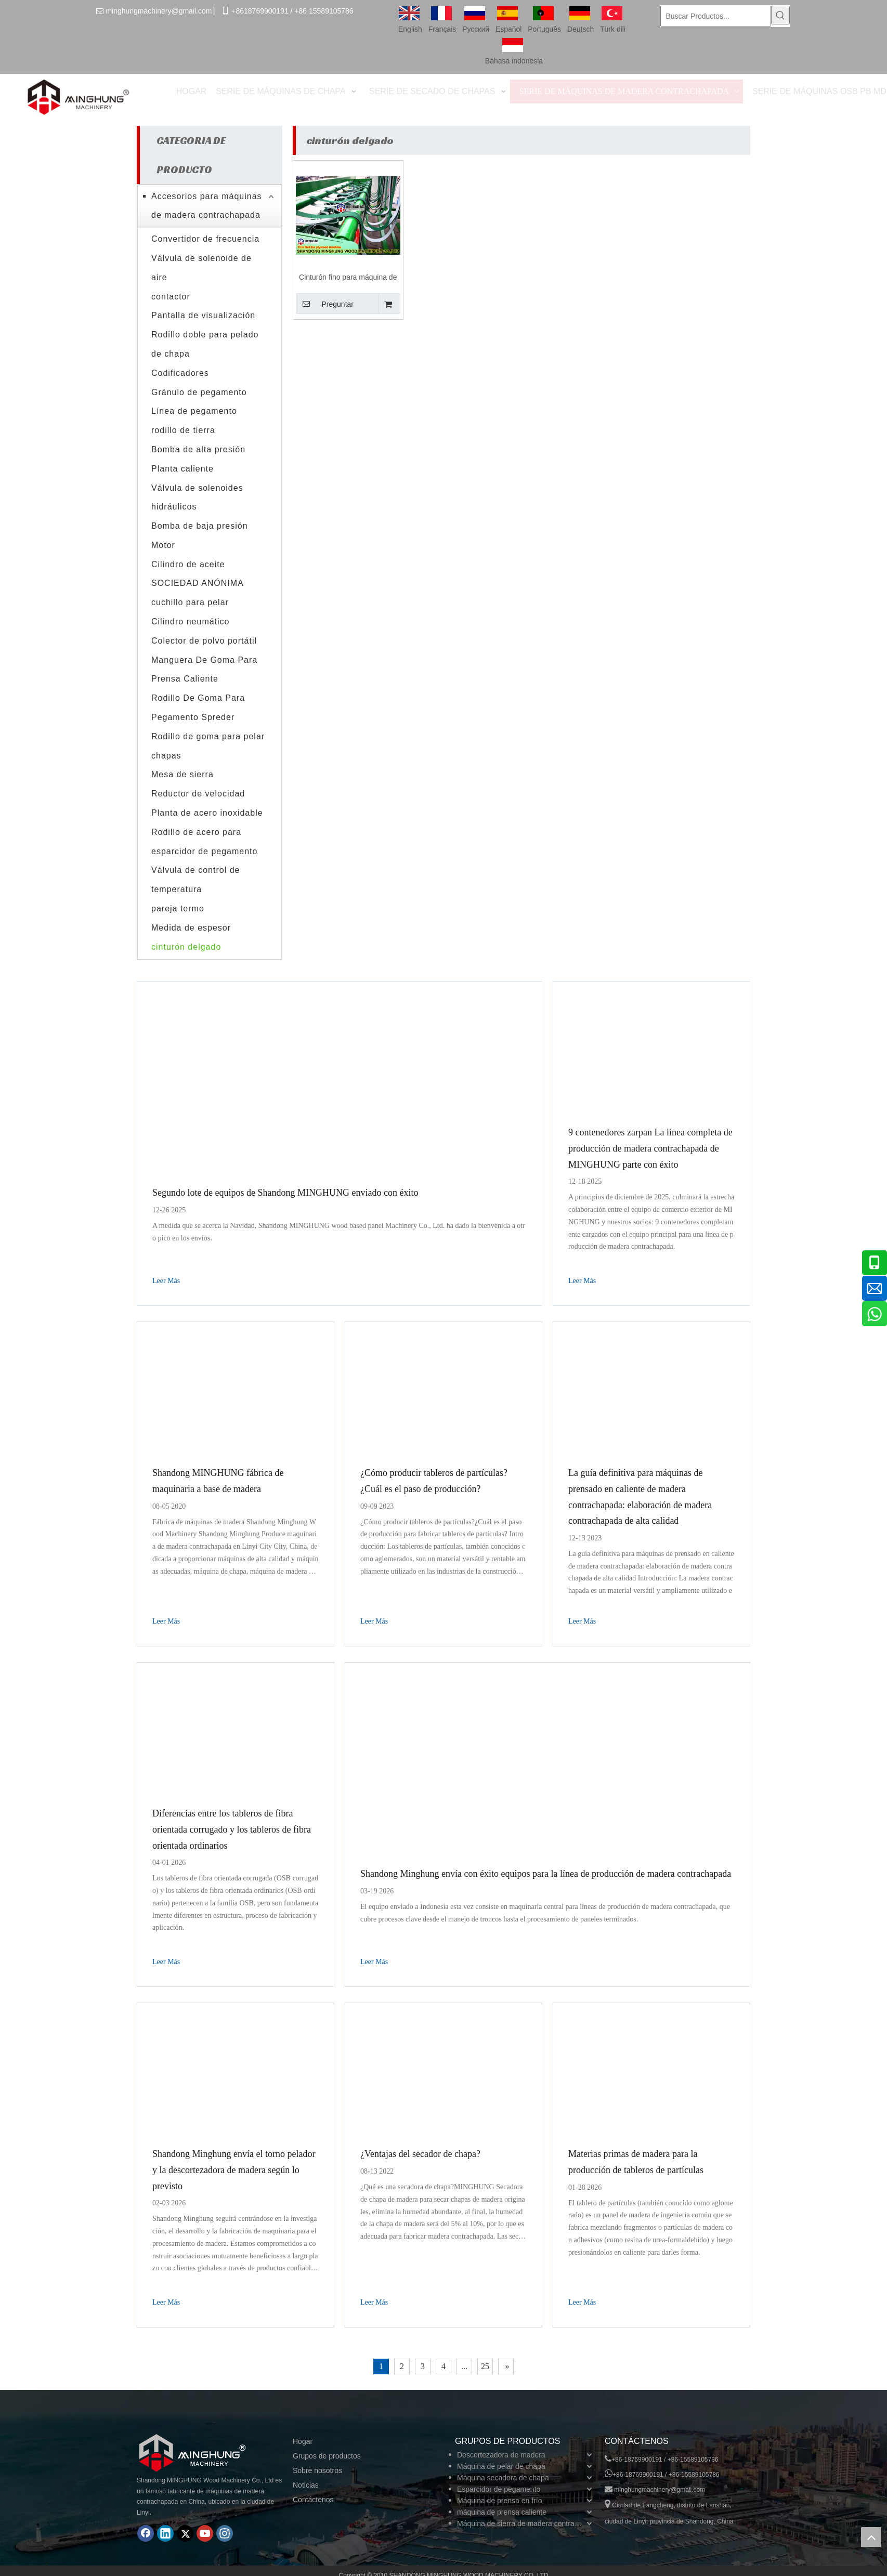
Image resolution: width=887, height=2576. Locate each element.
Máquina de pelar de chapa (501, 2466)
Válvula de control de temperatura (195, 880)
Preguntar (325, 303)
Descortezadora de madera (501, 2455)
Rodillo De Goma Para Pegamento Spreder (198, 708)
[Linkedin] (165, 2533)
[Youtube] (205, 2533)
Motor (163, 545)
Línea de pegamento (194, 411)
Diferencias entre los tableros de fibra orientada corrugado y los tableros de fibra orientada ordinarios (231, 1829)
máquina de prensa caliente (501, 2512)
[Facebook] (145, 2533)
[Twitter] (185, 2533)
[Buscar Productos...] (715, 16)
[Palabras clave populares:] (780, 15)
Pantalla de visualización (203, 315)
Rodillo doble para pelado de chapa (204, 344)
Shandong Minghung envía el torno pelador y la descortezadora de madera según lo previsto (233, 2170)
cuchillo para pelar (190, 602)
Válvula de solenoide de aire (201, 268)
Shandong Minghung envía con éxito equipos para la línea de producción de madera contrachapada (545, 1873)
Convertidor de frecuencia (205, 238)
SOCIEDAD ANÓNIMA (197, 583)
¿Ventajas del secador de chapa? (420, 2154)
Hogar (302, 2441)
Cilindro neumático (190, 621)
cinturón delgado (186, 947)
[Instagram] (224, 2533)
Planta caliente (182, 468)
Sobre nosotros (317, 2470)
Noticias (306, 2485)
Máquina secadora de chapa (503, 2478)
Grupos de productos (327, 2456)
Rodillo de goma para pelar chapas (208, 746)
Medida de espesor (191, 927)
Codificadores (180, 373)
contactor (170, 296)
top (871, 2537)
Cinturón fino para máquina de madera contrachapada (348, 278)
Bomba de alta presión (198, 449)
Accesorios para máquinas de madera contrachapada (206, 205)
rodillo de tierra (183, 430)
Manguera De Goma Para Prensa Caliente (204, 670)
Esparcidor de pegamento (498, 2489)
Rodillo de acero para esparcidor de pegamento (204, 842)
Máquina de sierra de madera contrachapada (525, 2523)
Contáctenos (313, 2499)
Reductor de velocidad (198, 793)
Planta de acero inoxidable (207, 812)
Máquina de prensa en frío (499, 2500)
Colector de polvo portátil (204, 640)
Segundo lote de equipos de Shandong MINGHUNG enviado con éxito (285, 1192)
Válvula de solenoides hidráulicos (197, 497)
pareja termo (177, 908)
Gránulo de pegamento (199, 392)
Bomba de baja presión (199, 525)
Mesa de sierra (182, 774)
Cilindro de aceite (188, 564)
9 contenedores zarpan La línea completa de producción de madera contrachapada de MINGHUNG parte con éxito (650, 1148)
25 (485, 2366)
